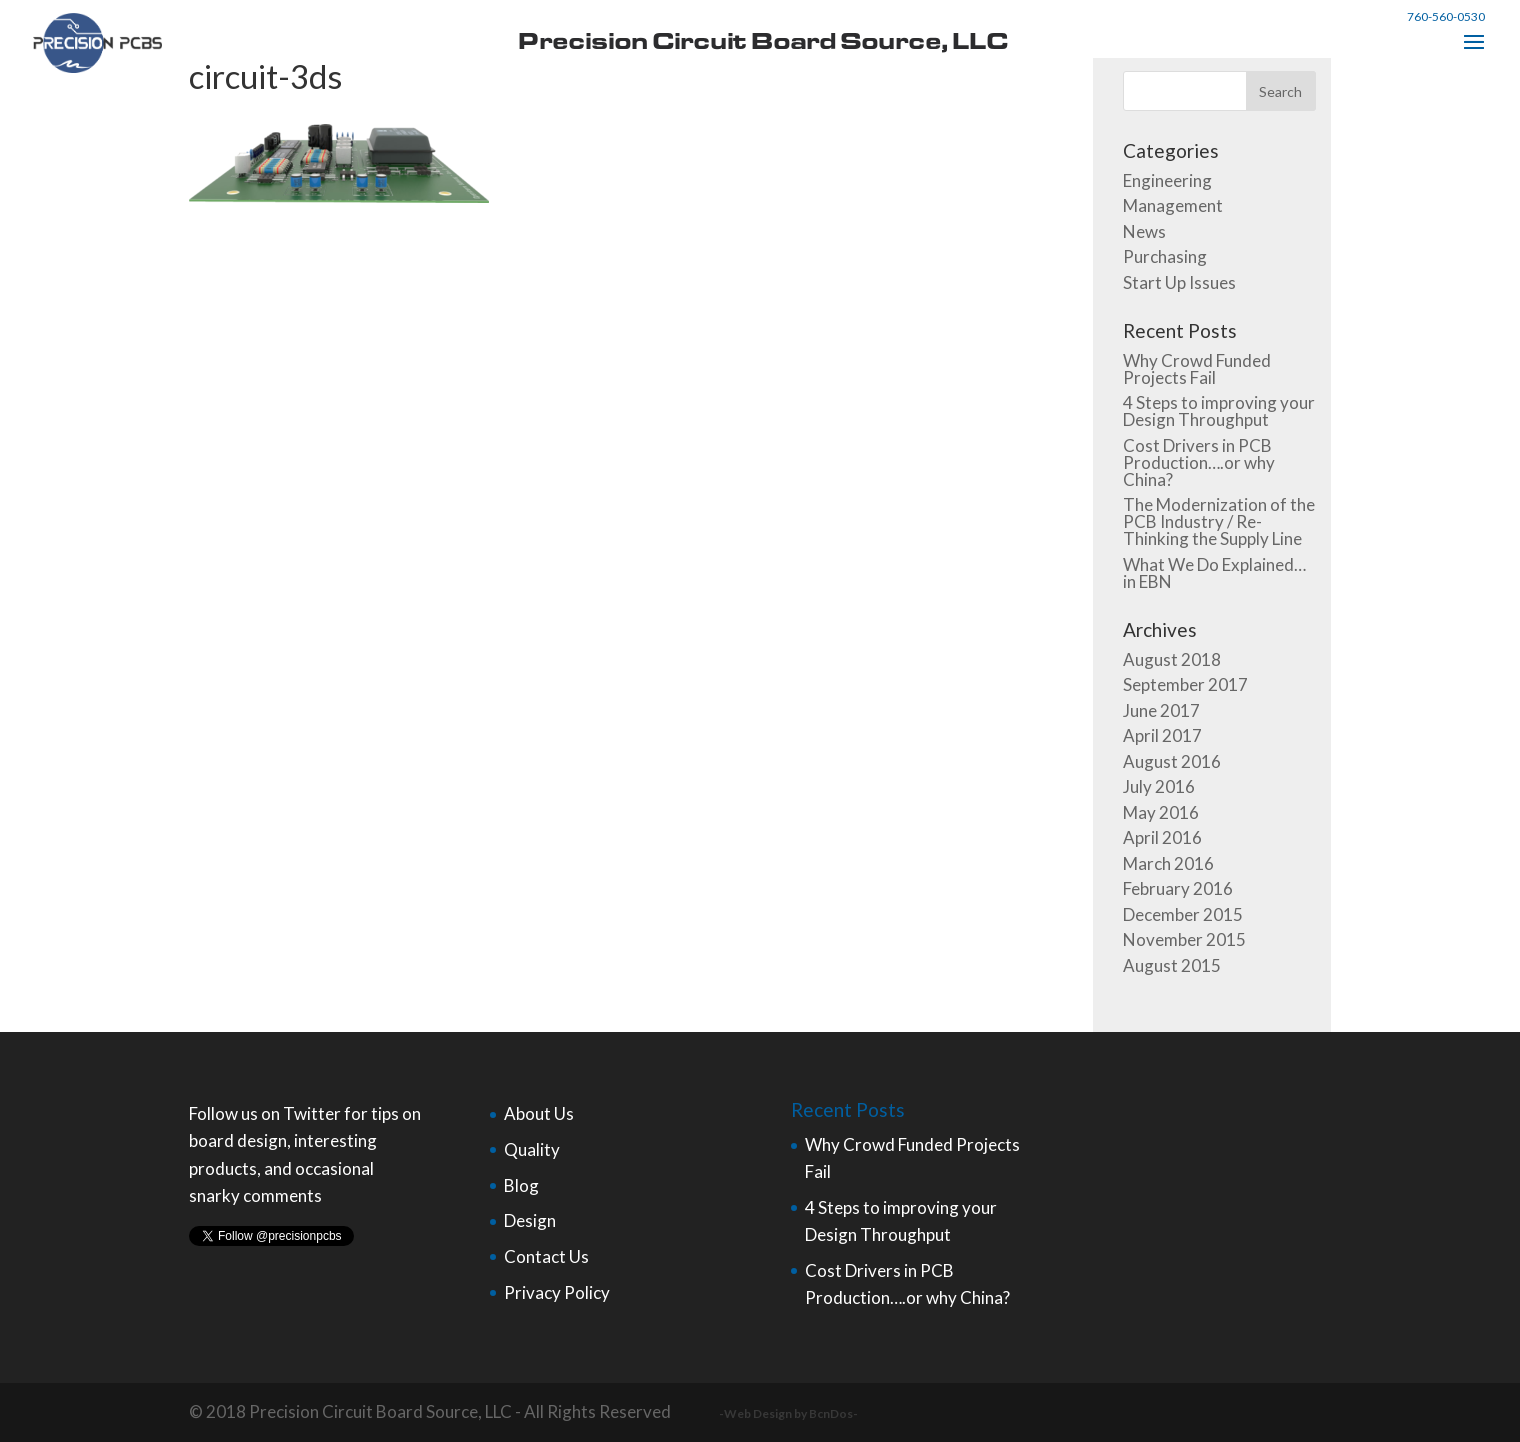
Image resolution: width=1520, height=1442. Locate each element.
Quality (532, 1149)
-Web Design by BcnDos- (788, 1413)
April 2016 (1162, 837)
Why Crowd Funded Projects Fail (1197, 369)
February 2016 (1178, 888)
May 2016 (1161, 812)
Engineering (1167, 180)
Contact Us (546, 1256)
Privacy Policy (557, 1292)
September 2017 (1185, 684)
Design (530, 1220)
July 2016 (1159, 786)
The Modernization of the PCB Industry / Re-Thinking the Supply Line (1219, 521)
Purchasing (1165, 256)
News (1144, 231)
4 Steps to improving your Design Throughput (1219, 411)
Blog (521, 1185)
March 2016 (1168, 863)
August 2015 (1172, 965)
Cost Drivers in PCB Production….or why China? (1199, 462)
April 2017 (1162, 735)
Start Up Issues (1179, 282)
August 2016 (1172, 761)
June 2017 (1161, 710)
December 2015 (1183, 914)
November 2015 (1184, 939)
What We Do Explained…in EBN (1214, 573)
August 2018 (1172, 659)
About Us (539, 1113)
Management (1173, 205)
